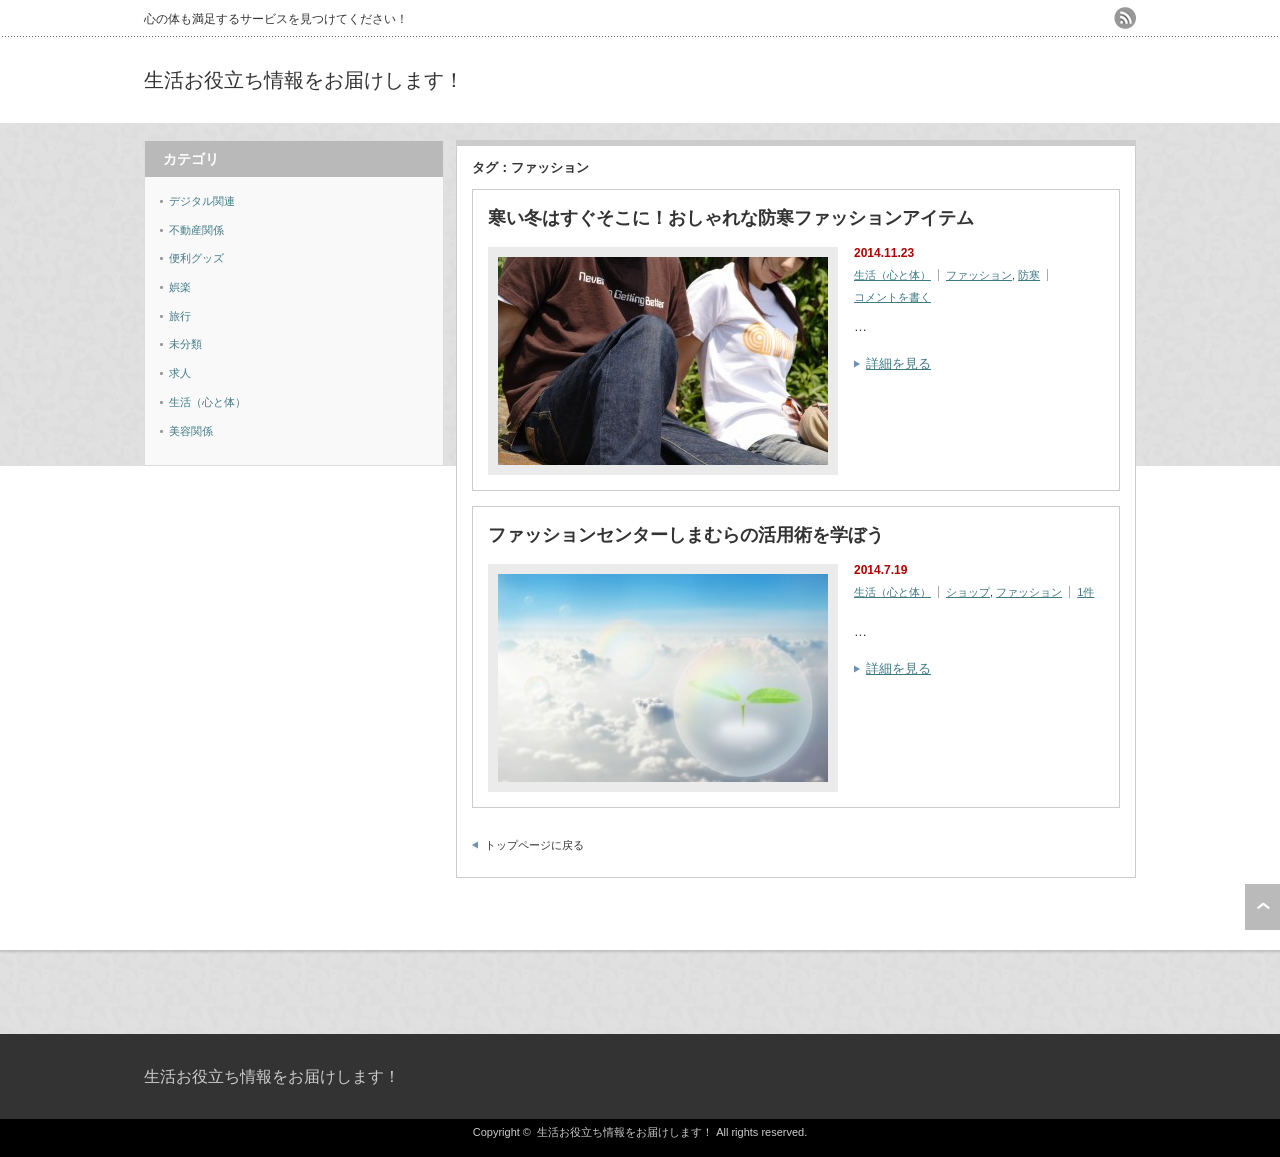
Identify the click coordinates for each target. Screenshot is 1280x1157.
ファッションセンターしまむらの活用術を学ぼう (686, 535)
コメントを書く (892, 297)
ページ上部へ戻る (1262, 907)
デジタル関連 (202, 201)
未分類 (185, 344)
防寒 (1029, 275)
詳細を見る (898, 363)
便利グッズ (196, 258)
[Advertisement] (902, 80)
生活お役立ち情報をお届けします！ (304, 80)
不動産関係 (196, 230)
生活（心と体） (892, 275)
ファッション (979, 275)
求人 (180, 373)
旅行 (180, 316)
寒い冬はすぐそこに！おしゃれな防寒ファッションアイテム (731, 218)
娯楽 (180, 287)
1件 (1085, 592)
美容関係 (191, 431)
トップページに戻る (534, 845)
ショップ (968, 592)
